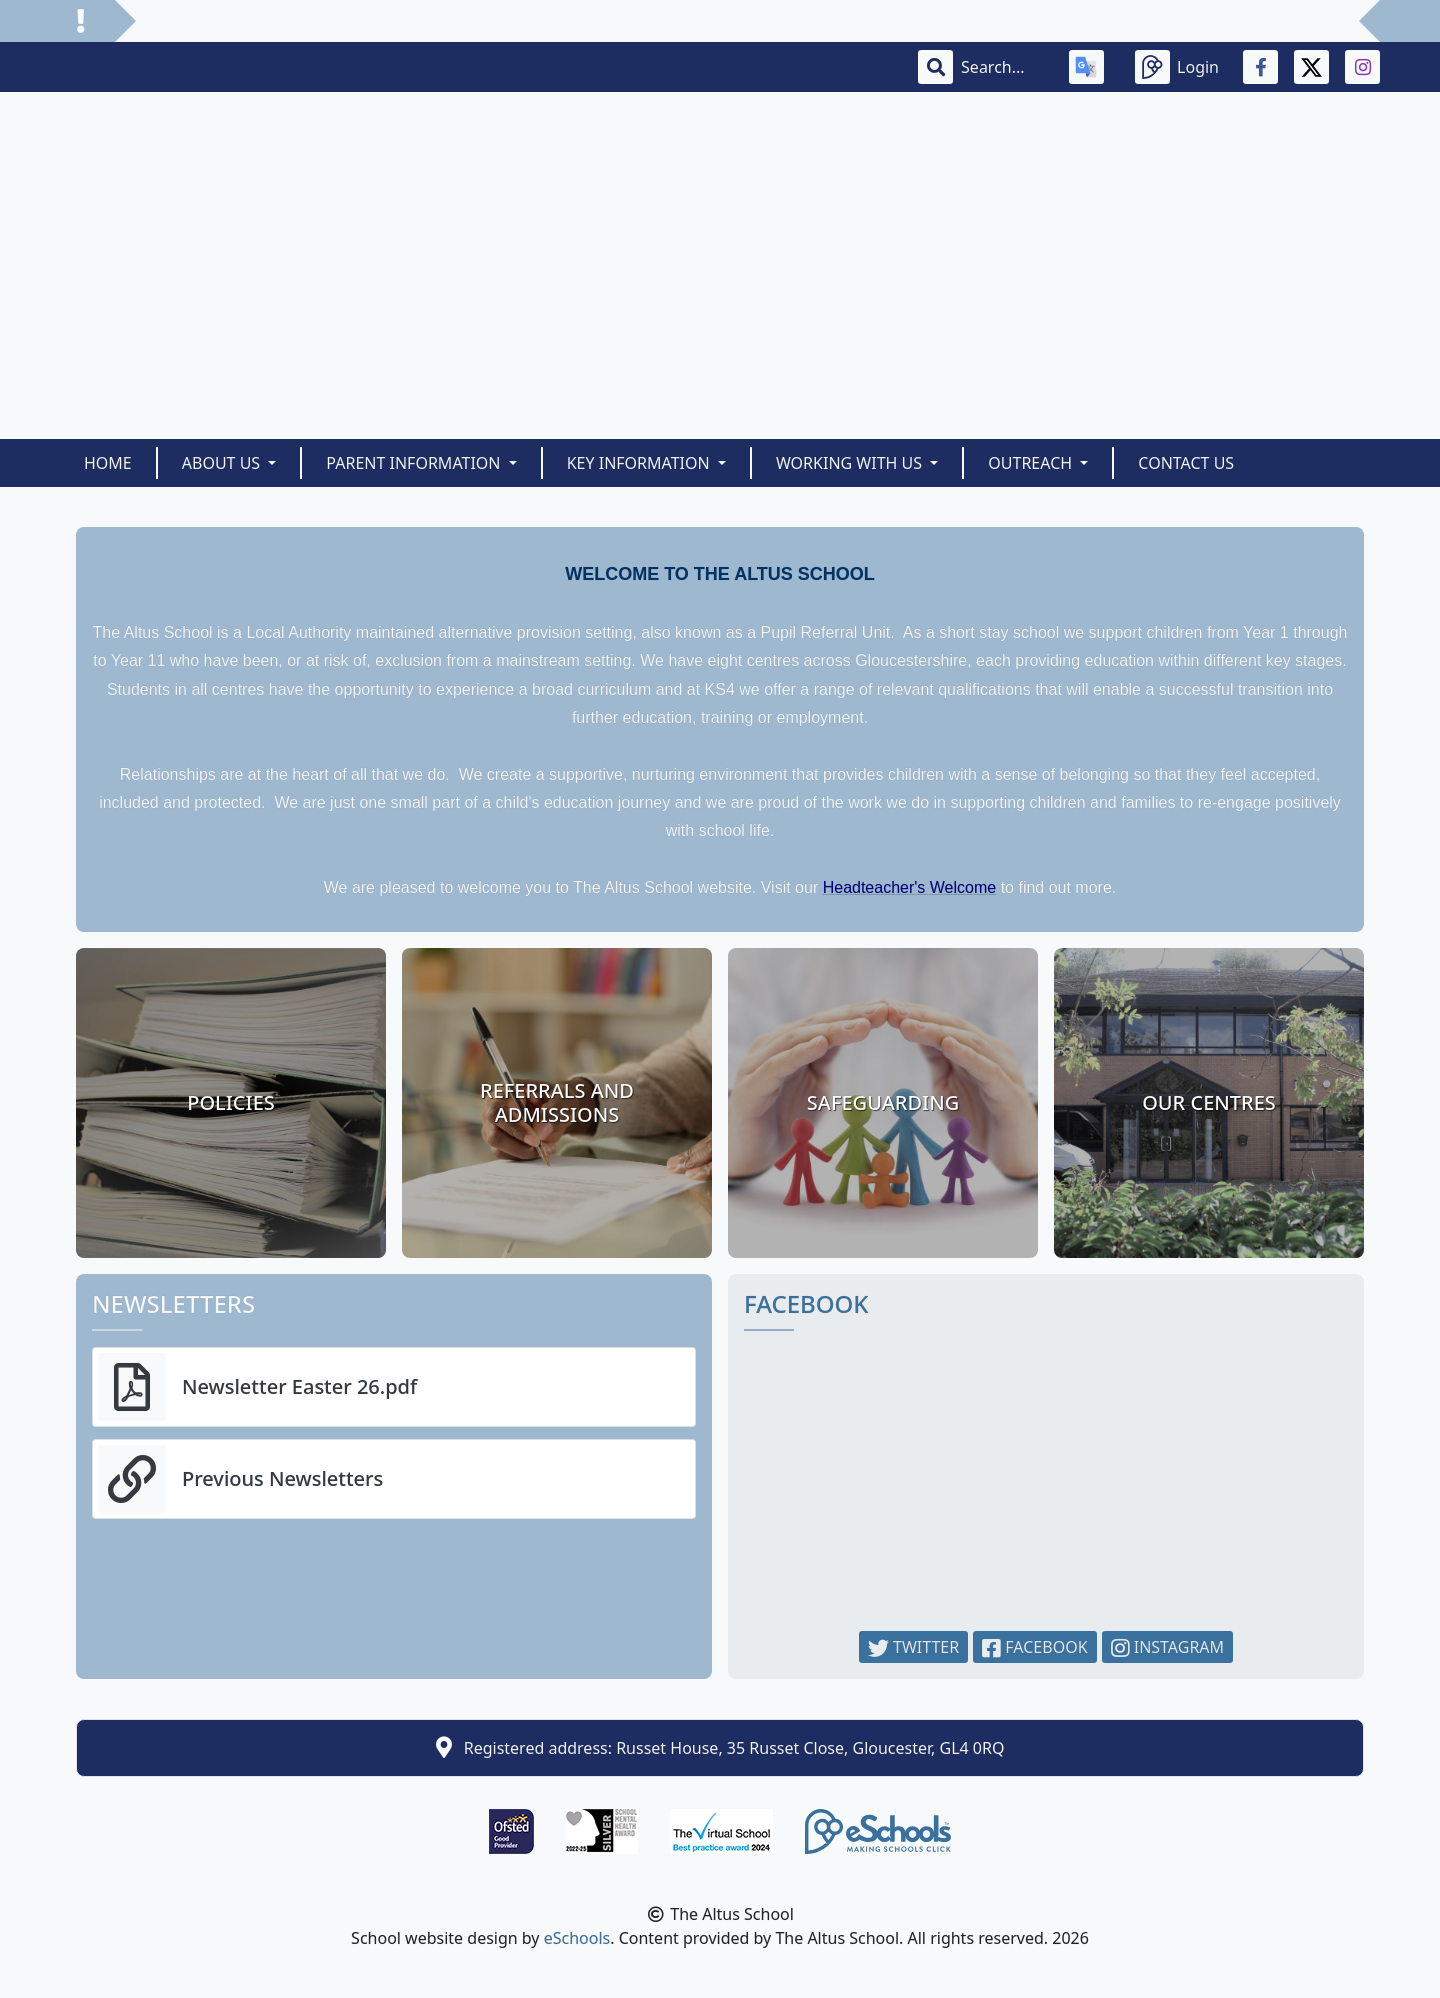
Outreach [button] (1032, 463)
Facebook (1034, 1647)
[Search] (1003, 67)
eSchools (577, 1938)
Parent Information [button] (415, 463)
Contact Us (1186, 463)
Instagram (1168, 1647)
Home (108, 463)
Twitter (913, 1647)
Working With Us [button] (851, 463)
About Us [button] (223, 463)
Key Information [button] (640, 463)
